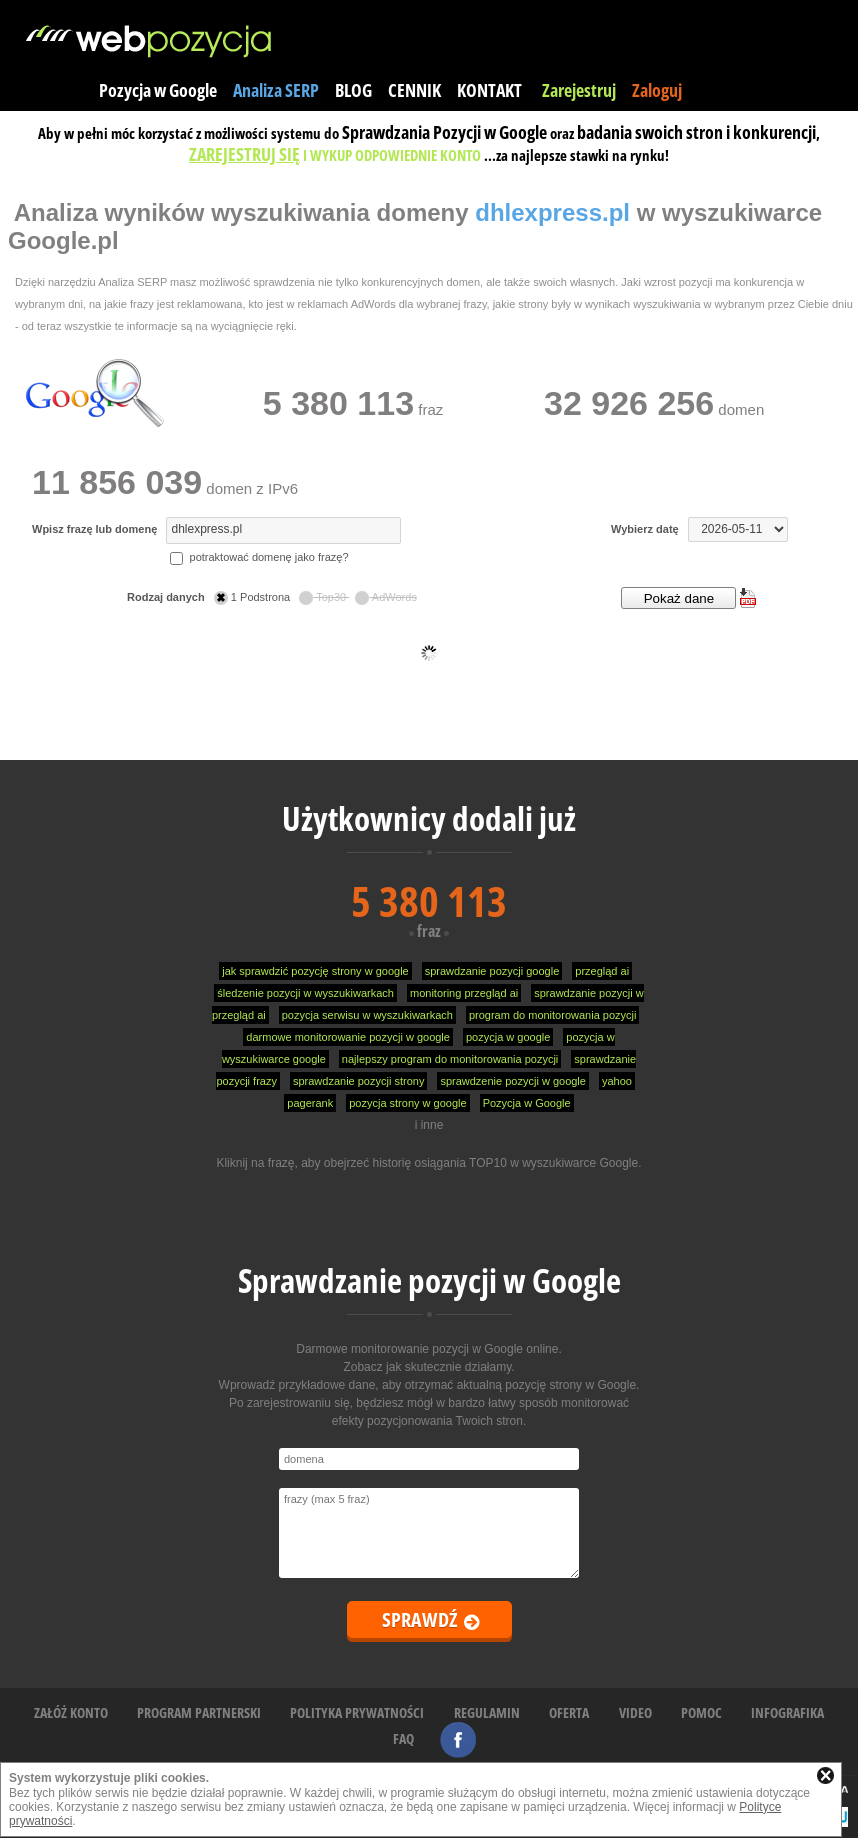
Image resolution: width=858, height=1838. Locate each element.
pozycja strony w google (407, 1103)
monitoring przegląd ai (464, 993)
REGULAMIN (487, 1712)
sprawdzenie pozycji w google (513, 1081)
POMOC (701, 1712)
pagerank (310, 1103)
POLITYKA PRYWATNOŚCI (357, 1712)
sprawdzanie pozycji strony (358, 1081)
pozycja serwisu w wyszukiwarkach (367, 1015)
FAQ (403, 1738)
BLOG (353, 90)
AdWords (386, 597)
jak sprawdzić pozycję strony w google (315, 971)
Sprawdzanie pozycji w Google (429, 1280)
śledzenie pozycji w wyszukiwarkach (305, 993)
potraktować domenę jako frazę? (259, 557)
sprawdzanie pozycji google (492, 971)
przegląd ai (602, 971)
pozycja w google (508, 1037)
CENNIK (414, 90)
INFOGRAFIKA (787, 1712)
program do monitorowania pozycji (553, 1015)
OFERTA (569, 1712)
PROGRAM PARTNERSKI (199, 1712)
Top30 (324, 597)
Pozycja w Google (158, 90)
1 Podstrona (253, 597)
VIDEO (635, 1712)
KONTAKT (489, 90)
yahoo (617, 1081)
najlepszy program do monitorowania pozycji (450, 1059)
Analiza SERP (276, 90)
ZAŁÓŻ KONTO (71, 1712)
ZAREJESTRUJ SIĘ (244, 154)
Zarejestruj (579, 90)
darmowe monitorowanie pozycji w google (348, 1037)
